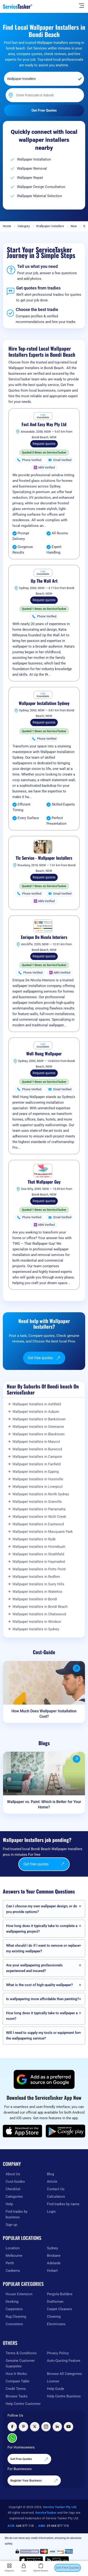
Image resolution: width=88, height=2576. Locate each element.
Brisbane (54, 2256)
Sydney (52, 2248)
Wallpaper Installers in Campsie (37, 1457)
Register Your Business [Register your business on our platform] (34, 2481)
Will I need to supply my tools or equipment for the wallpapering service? (42, 2035)
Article (52, 2181)
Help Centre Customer (23, 2404)
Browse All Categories (64, 2374)
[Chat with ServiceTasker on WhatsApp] (12, 2438)
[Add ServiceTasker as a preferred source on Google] (44, 2079)
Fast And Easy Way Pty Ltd (44, 424)
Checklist (13, 2189)
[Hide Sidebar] (81, 5)
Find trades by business (16, 2214)
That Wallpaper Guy (44, 1182)
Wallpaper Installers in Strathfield (38, 1554)
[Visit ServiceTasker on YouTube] (68, 2426)
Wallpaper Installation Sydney (44, 703)
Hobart (52, 2271)
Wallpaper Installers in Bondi (34, 1599)
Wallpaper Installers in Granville (37, 1502)
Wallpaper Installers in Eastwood (38, 1524)
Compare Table (17, 2381)
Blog (50, 2174)
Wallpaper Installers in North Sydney (40, 1494)
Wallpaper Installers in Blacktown (38, 1434)
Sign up (11, 2225)
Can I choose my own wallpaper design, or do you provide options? (41, 1909)
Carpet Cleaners (59, 2309)
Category (24, 226)
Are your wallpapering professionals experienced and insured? (34, 1968)
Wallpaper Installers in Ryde (34, 1539)
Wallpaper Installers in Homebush (38, 1547)
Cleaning (54, 2316)
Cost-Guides (15, 2181)
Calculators (56, 2196)
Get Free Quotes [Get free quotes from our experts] (29, 2459)
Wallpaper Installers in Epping (35, 1472)
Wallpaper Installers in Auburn (35, 1412)
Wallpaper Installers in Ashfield (36, 1404)
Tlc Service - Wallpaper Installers (44, 858)
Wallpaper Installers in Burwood (37, 1449)
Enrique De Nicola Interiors (44, 937)
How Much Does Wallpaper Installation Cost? (44, 1714)
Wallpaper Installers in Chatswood (39, 1614)
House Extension (19, 2294)
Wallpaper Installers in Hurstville (37, 1479)
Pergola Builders (60, 2294)
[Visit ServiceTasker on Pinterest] (23, 2426)
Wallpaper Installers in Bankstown (38, 1419)
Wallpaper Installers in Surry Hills (38, 1584)
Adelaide (54, 2263)
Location (12, 2248)
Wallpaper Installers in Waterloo (37, 1592)
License (53, 2381)
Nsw (74, 226)
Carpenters (14, 2309)
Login (51, 2211)
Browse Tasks (17, 2396)
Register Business (40, 2567)
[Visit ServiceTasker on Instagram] (46, 2426)
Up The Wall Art (44, 581)
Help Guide (55, 2389)
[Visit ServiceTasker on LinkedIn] (57, 2426)
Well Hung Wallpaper (44, 1053)
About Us (13, 2174)
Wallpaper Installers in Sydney (35, 1629)
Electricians (56, 2324)
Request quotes (44, 444)
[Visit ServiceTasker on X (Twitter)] (34, 2426)
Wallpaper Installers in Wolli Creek (39, 1517)
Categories (14, 2196)
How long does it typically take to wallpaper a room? (42, 2016)
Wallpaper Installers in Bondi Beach (40, 1607)
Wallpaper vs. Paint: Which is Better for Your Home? (44, 1804)
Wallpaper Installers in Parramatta (38, 1509)
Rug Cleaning (16, 2316)
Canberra (13, 2271)
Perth (10, 2263)
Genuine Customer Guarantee (20, 2363)
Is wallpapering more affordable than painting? (42, 1999)
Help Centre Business (64, 2396)
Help (9, 2204)
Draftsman (55, 2301)
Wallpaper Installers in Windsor (36, 1622)
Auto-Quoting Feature (63, 2361)
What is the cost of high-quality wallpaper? (39, 1985)
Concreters (14, 2324)
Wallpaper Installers (50, 226)
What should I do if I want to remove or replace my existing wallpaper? (42, 1948)
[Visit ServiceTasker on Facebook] (12, 2426)
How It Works (16, 2374)
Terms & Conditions (21, 2353)
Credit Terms (16, 2389)
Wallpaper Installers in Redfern (36, 1577)
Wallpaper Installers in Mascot (36, 1442)
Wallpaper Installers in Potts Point (39, 1569)
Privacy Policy (58, 2353)
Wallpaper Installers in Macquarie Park (42, 1532)
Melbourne (14, 2256)
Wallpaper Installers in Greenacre (38, 1427)
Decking (12, 2301)
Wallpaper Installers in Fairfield (36, 1464)
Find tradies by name (63, 2204)
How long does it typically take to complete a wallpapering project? (41, 1929)
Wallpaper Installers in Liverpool (37, 1487)
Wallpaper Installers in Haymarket (38, 1562)
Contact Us (56, 2189)
